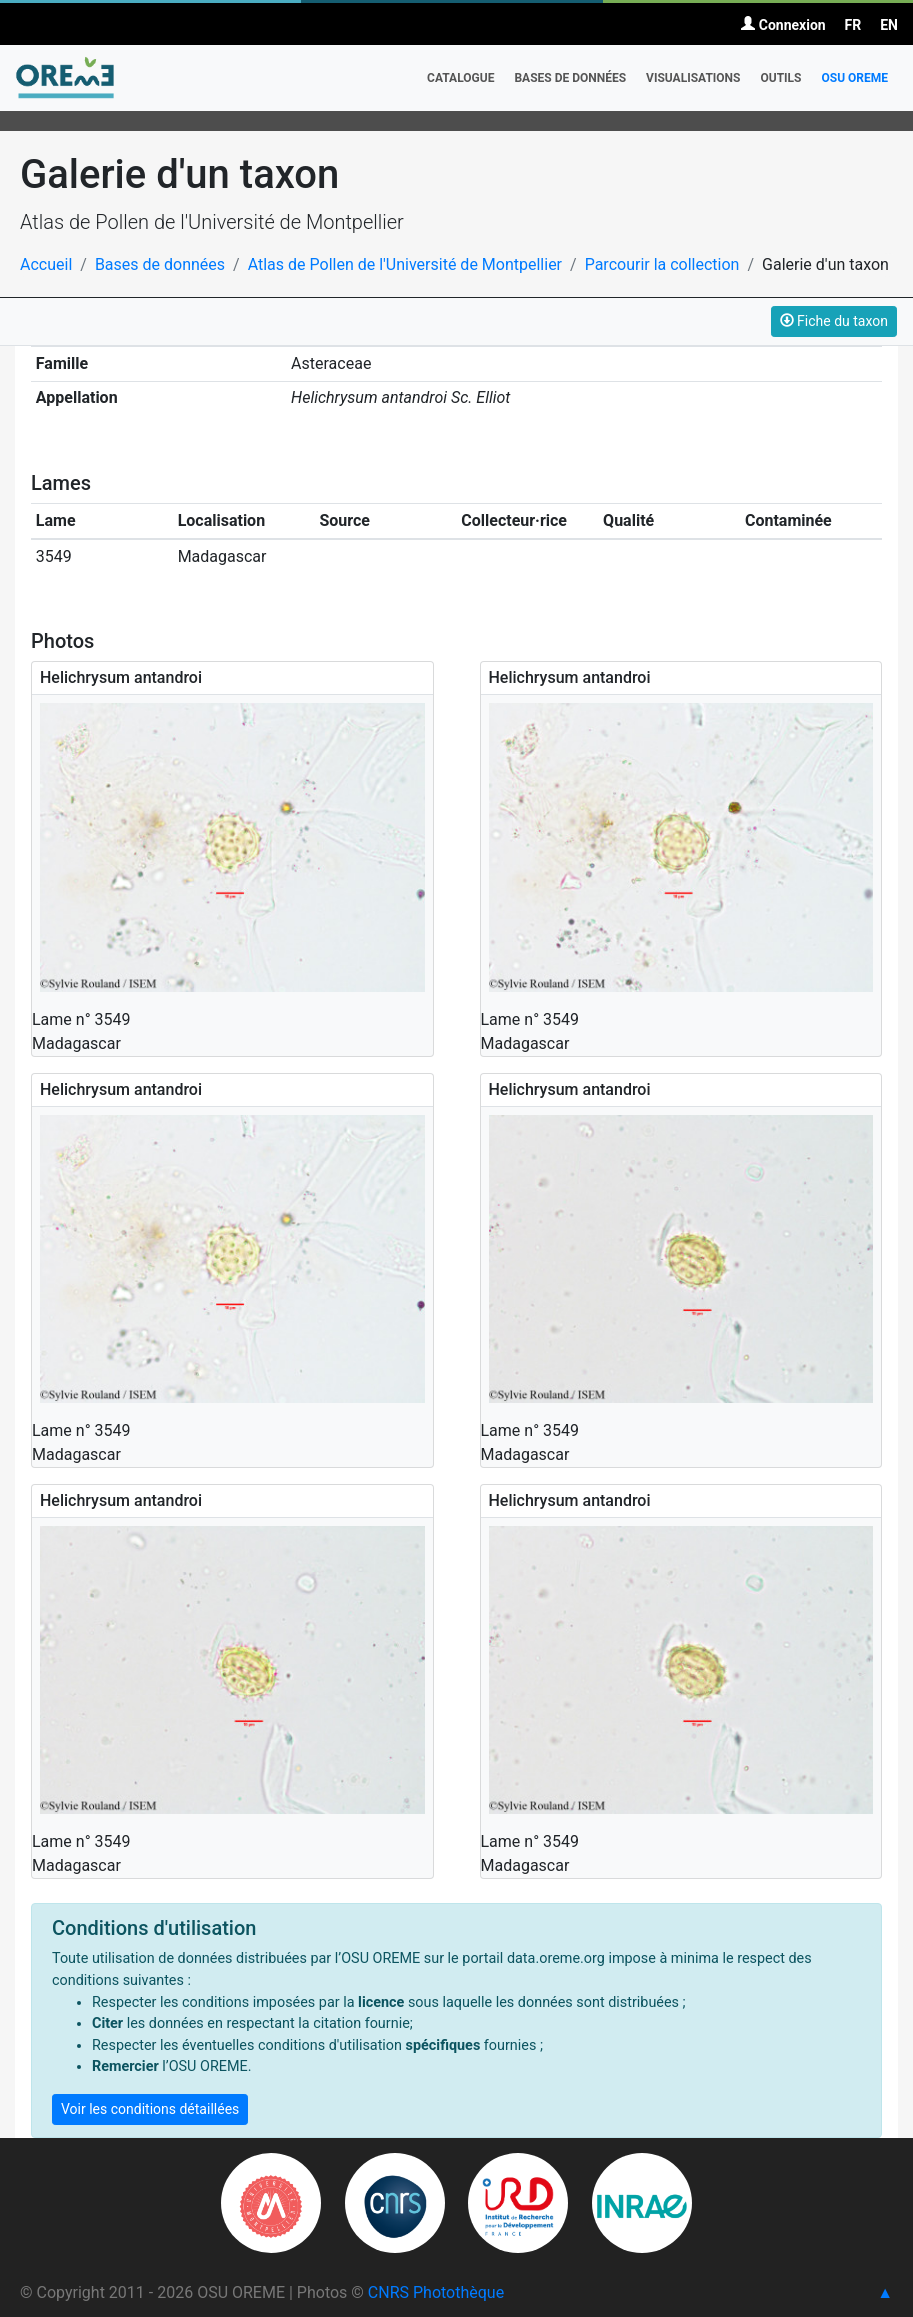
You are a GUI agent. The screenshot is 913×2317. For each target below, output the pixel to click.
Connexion (783, 25)
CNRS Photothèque (436, 2292)
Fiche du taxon (834, 321)
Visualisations (693, 78)
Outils (780, 78)
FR (853, 25)
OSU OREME (854, 78)
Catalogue (460, 78)
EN (889, 25)
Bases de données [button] (570, 78)
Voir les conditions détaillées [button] (150, 2109)
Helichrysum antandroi (121, 677)
